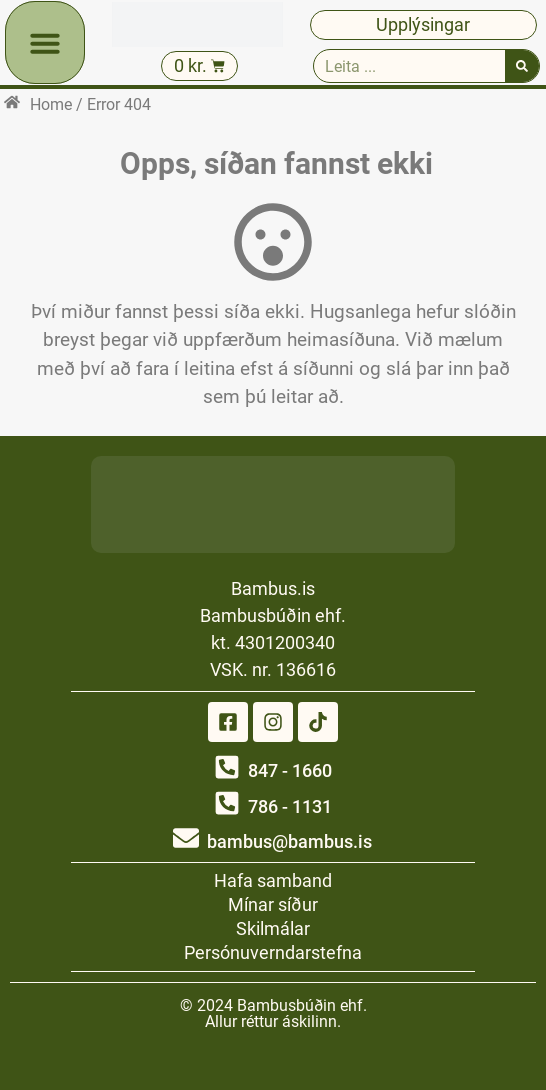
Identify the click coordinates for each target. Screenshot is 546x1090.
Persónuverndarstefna (273, 952)
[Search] (522, 66)
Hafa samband (273, 880)
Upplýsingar (423, 24)
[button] (45, 43)
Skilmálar (273, 928)
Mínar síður (273, 904)
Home (51, 104)
